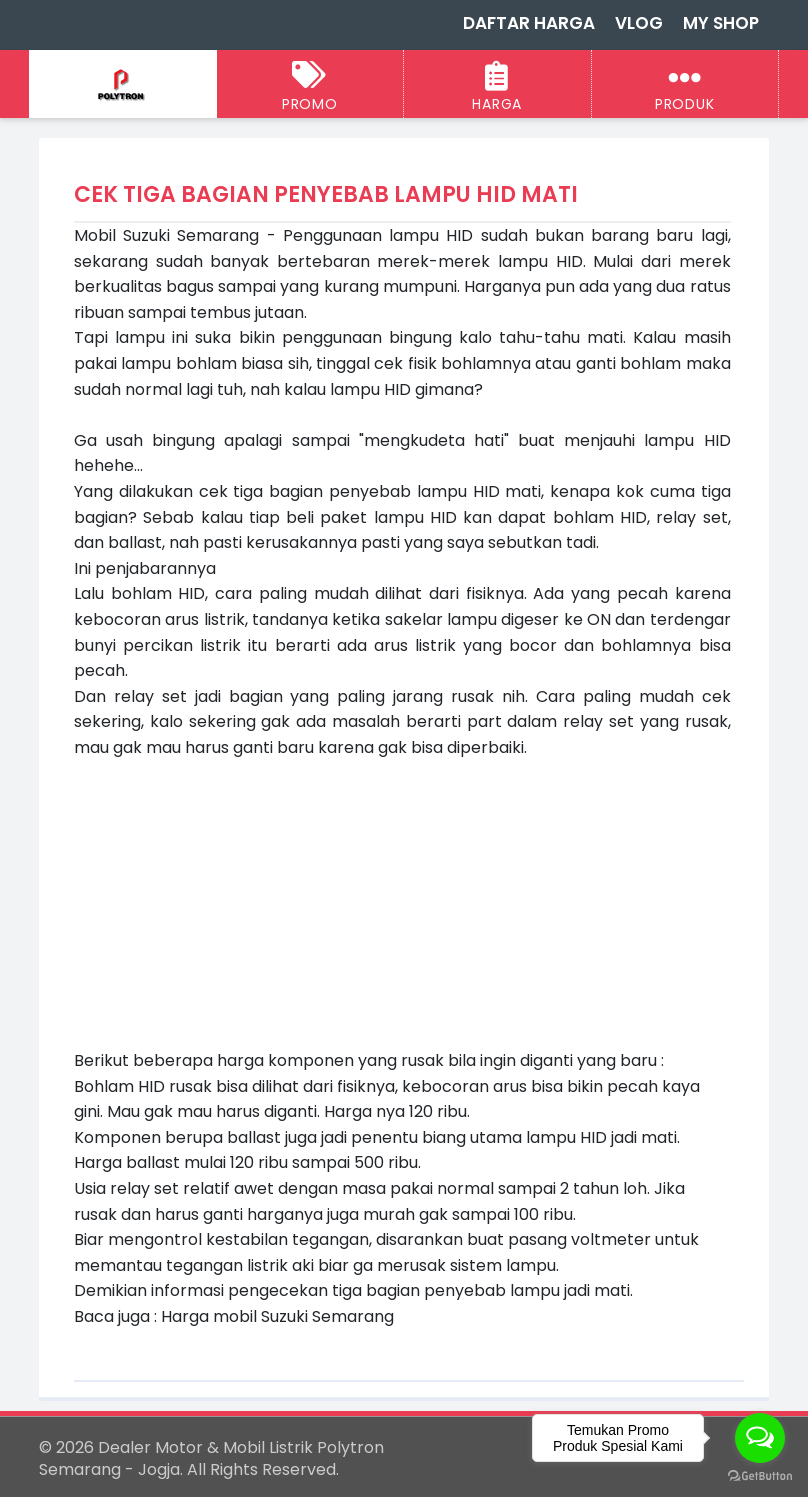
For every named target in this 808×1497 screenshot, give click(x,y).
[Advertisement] (402, 900)
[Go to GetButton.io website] (760, 1476)
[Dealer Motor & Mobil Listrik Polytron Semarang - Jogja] (122, 85)
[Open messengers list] (760, 1438)
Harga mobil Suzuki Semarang (277, 1316)
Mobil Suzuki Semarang (166, 235)
